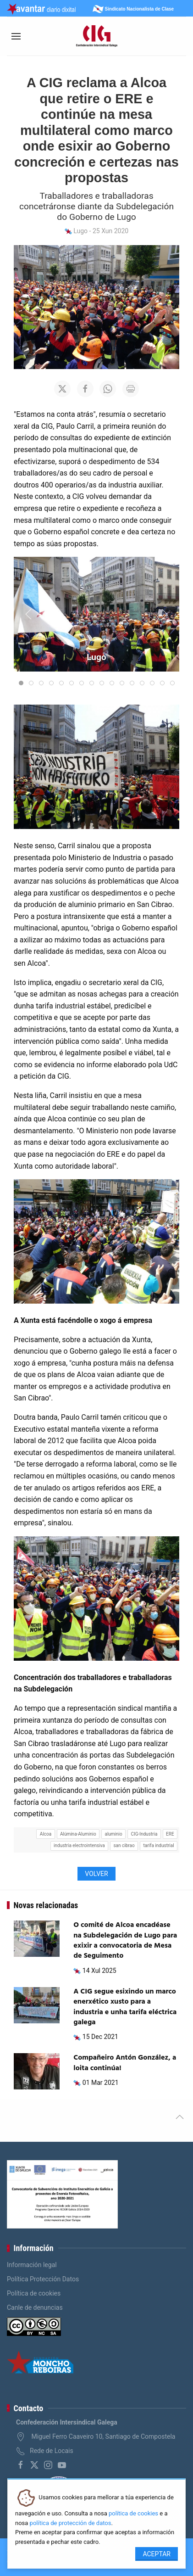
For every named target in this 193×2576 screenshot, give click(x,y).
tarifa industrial (158, 1845)
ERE (170, 1834)
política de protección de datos (70, 2523)
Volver (96, 1873)
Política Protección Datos (43, 2279)
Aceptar (157, 2554)
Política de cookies (34, 2293)
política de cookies (133, 2513)
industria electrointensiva (79, 1845)
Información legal (32, 2264)
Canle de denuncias (35, 2307)
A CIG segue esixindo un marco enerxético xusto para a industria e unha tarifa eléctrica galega (124, 2007)
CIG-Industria (144, 1834)
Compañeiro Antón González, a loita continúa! (124, 2063)
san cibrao (123, 1845)
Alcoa (45, 1834)
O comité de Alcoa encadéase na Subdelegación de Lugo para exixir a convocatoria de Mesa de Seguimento (125, 1940)
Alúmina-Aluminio (78, 1834)
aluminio (113, 1834)
